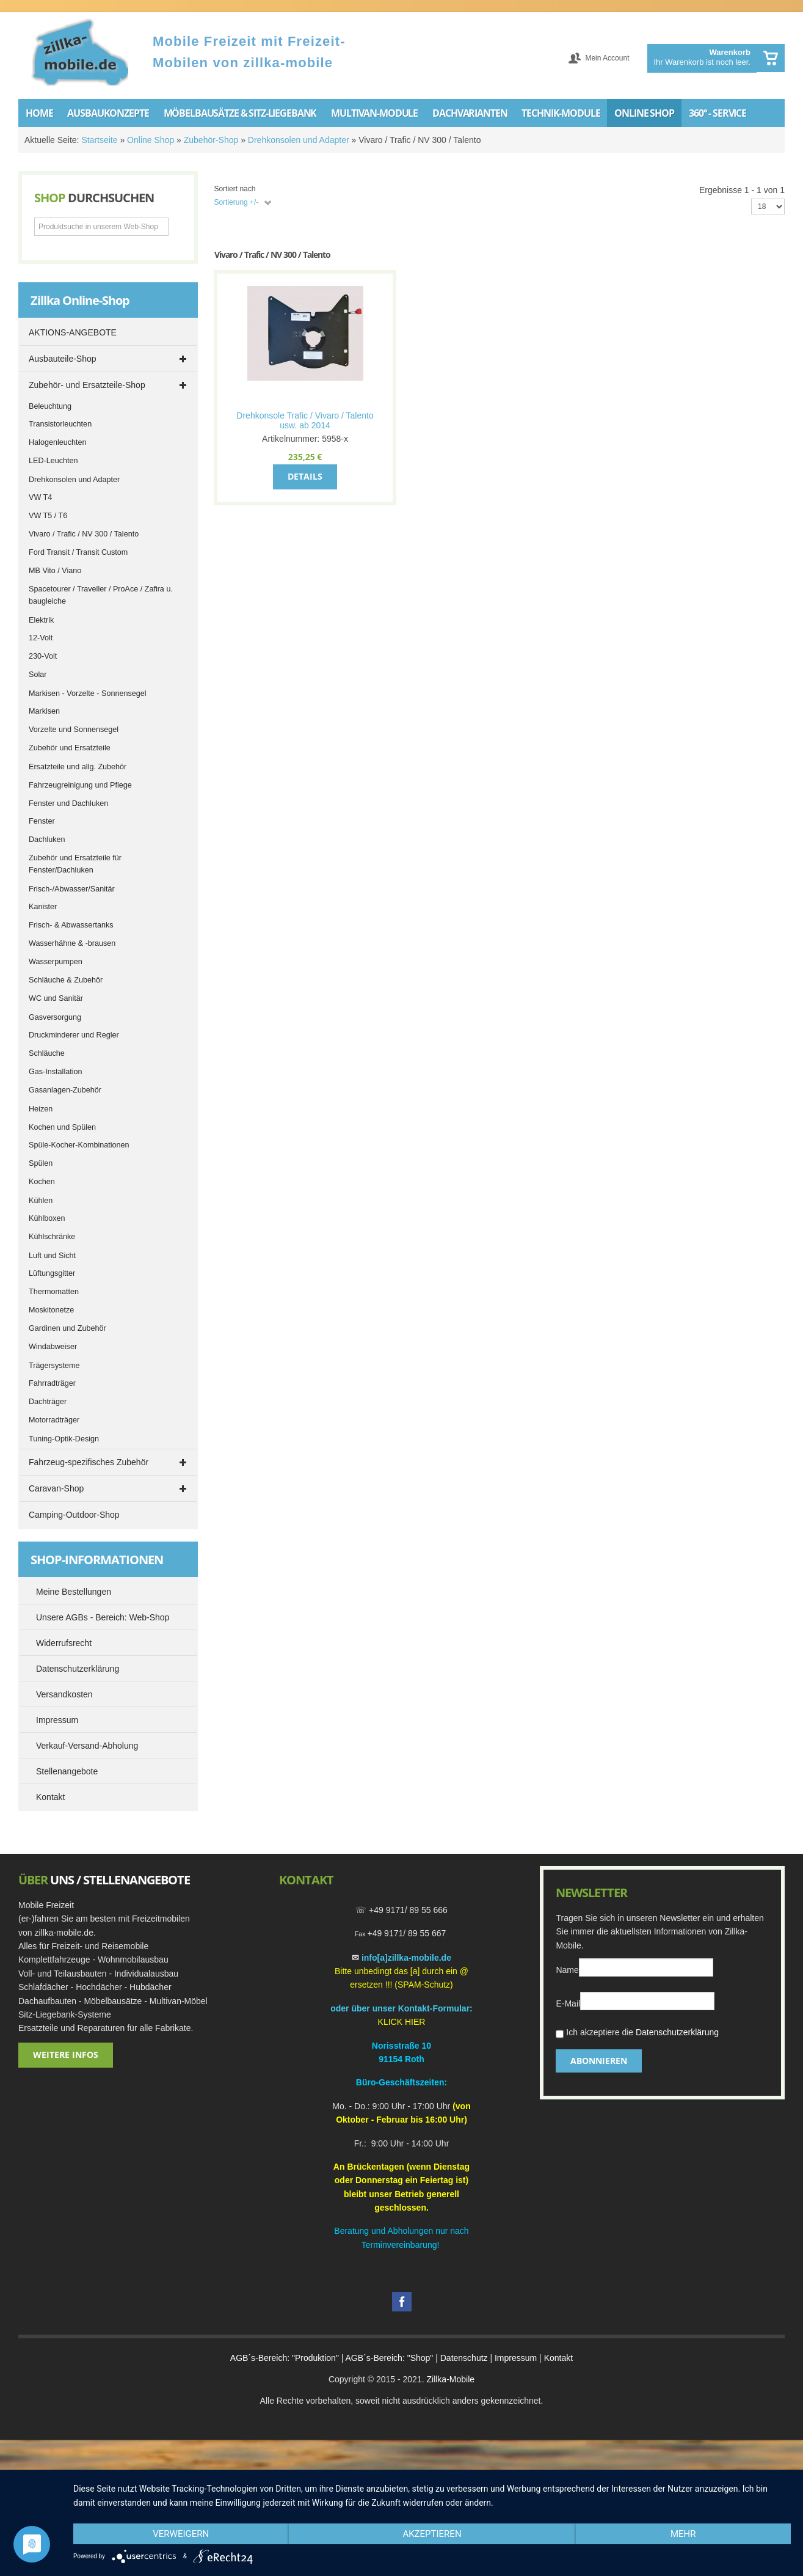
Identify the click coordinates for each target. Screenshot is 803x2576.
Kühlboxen (47, 1218)
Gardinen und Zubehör (67, 1328)
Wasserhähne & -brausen (72, 943)
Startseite (99, 140)
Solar (37, 674)
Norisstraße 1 (399, 2046)
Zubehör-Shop (211, 140)
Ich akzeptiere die (637, 2033)
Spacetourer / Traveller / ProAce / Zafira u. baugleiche (101, 595)
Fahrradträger (52, 1383)
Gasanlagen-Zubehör (65, 1090)
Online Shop (150, 140)
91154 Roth (401, 2059)
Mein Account (607, 58)
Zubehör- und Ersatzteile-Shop (87, 385)
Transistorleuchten (60, 424)
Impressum (516, 2358)
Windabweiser (53, 1346)
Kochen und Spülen (62, 1127)
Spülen (41, 1163)
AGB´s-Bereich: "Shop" (390, 2358)
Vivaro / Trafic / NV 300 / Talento (84, 534)
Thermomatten (54, 1291)
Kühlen (41, 1200)
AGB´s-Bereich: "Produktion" (284, 2358)
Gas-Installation (55, 1071)
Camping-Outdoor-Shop (74, 1515)
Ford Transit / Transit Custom (78, 552)
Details (305, 476)
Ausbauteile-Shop (62, 359)
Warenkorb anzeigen (771, 58)
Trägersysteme (54, 1365)
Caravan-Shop (56, 1488)
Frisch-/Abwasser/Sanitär (72, 889)
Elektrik (41, 620)
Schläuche (47, 1053)
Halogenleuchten (58, 442)
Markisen (44, 711)
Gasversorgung (55, 1017)
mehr (683, 2533)
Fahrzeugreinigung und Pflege (80, 785)
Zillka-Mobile (450, 2379)
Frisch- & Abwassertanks (71, 925)
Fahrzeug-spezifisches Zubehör (88, 1462)
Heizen (41, 1109)
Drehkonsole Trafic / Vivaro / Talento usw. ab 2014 (304, 420)
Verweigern (181, 2533)
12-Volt (41, 638)
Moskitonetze (51, 1310)
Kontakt (558, 2358)
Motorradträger (54, 1420)
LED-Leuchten (53, 460)
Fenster (42, 821)
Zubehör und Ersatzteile (70, 748)
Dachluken (47, 839)
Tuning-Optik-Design (64, 1439)
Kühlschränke (52, 1236)
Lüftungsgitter (52, 1273)
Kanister (43, 906)
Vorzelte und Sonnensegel (73, 729)
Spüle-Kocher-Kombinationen (79, 1145)
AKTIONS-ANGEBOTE (73, 332)
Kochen (42, 1181)
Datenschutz (464, 2358)
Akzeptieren (431, 2533)
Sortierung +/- (236, 202)
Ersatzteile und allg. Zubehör (77, 767)
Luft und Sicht (52, 1255)
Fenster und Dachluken (68, 803)
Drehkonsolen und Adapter (298, 140)
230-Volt (43, 656)
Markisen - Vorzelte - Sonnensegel (88, 693)
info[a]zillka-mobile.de (406, 1958)
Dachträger (48, 1401)
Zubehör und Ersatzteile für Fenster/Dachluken (75, 864)
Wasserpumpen (55, 961)
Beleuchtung (50, 406)
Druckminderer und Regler (74, 1035)
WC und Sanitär (56, 998)
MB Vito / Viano (55, 570)
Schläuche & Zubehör (66, 980)
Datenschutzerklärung (677, 2032)
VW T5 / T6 (48, 515)
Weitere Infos (65, 2054)
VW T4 (40, 497)
